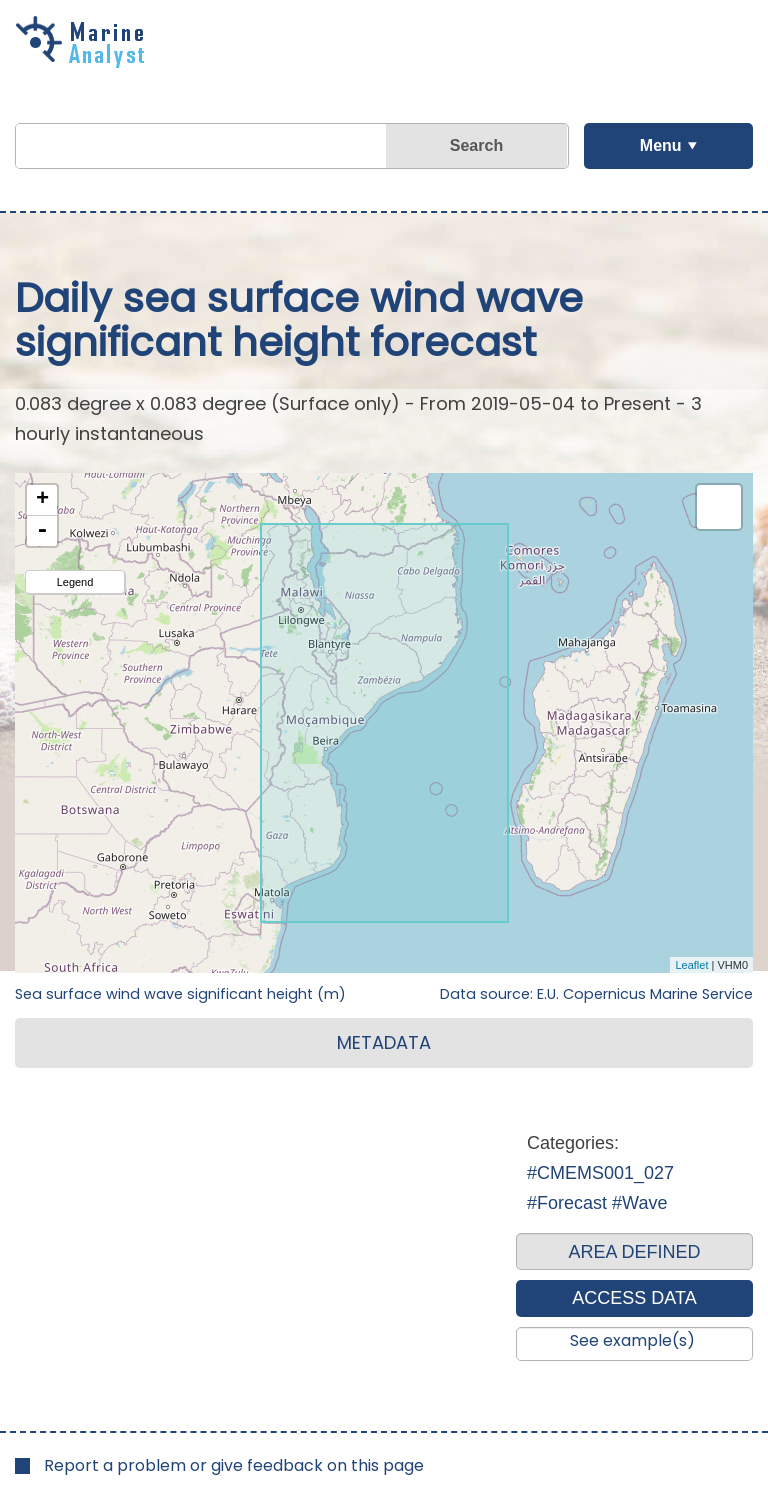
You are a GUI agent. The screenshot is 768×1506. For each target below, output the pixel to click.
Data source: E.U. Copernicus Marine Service (596, 994)
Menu (661, 145)
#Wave (639, 1203)
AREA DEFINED (634, 1252)
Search (476, 145)
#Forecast (567, 1203)
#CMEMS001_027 (600, 1173)
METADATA (384, 1042)
